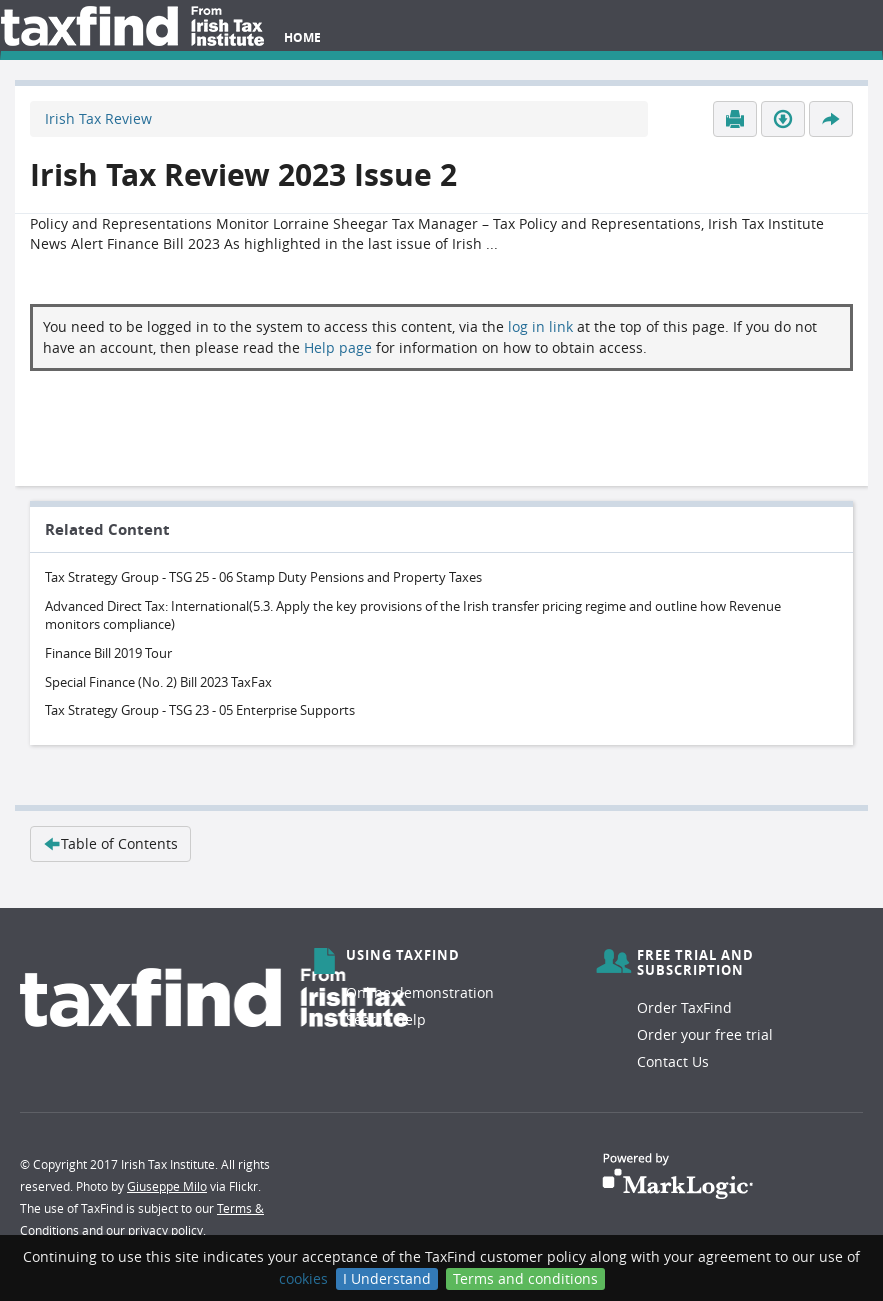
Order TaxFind (684, 1007)
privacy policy (165, 1230)
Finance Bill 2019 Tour (108, 653)
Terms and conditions (525, 1278)
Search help (386, 1019)
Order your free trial (705, 1034)
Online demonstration (420, 992)
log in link (540, 326)
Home (302, 37)
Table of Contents (110, 843)
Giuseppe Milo (167, 1186)
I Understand (387, 1278)
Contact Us (673, 1061)
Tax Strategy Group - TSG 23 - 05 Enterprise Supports (200, 710)
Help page (338, 347)
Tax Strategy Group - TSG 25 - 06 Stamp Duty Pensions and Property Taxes (263, 577)
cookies (303, 1278)
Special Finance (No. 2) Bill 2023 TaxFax (158, 682)
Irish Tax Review (98, 118)
